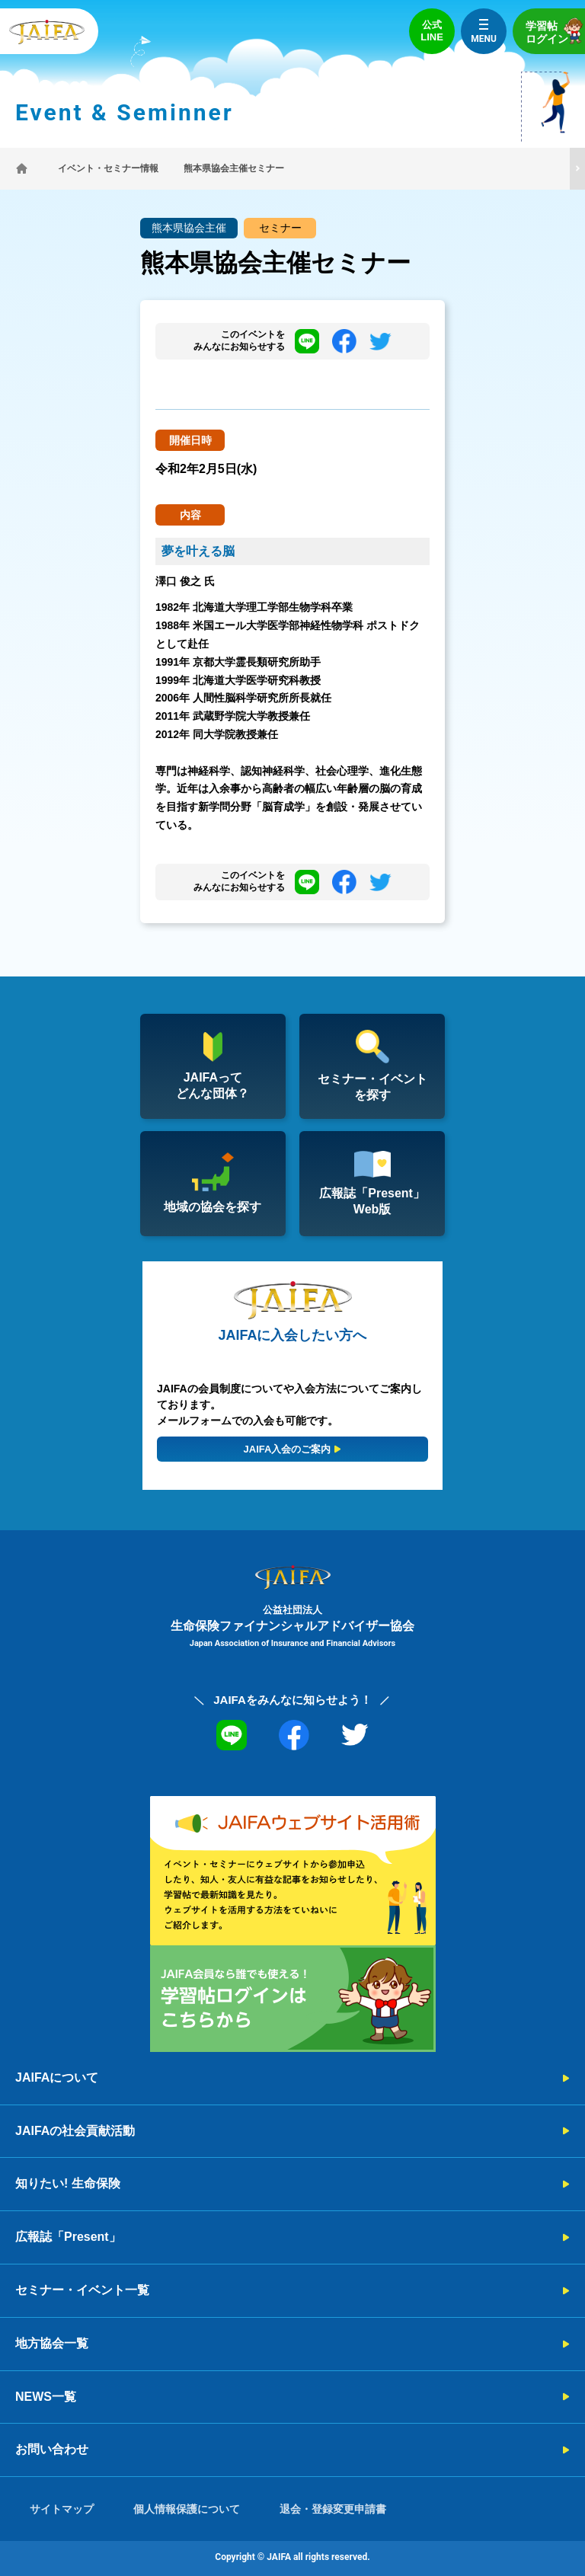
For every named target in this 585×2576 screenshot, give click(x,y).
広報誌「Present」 (68, 2236)
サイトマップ (62, 2509)
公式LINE (431, 31)
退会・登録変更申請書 (333, 2509)
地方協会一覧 (51, 2343)
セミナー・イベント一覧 (82, 2290)
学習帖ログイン (555, 31)
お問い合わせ (51, 2449)
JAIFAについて (56, 2077)
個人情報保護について (186, 2509)
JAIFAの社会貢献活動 (75, 2130)
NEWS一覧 (45, 2396)
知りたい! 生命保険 (67, 2183)
